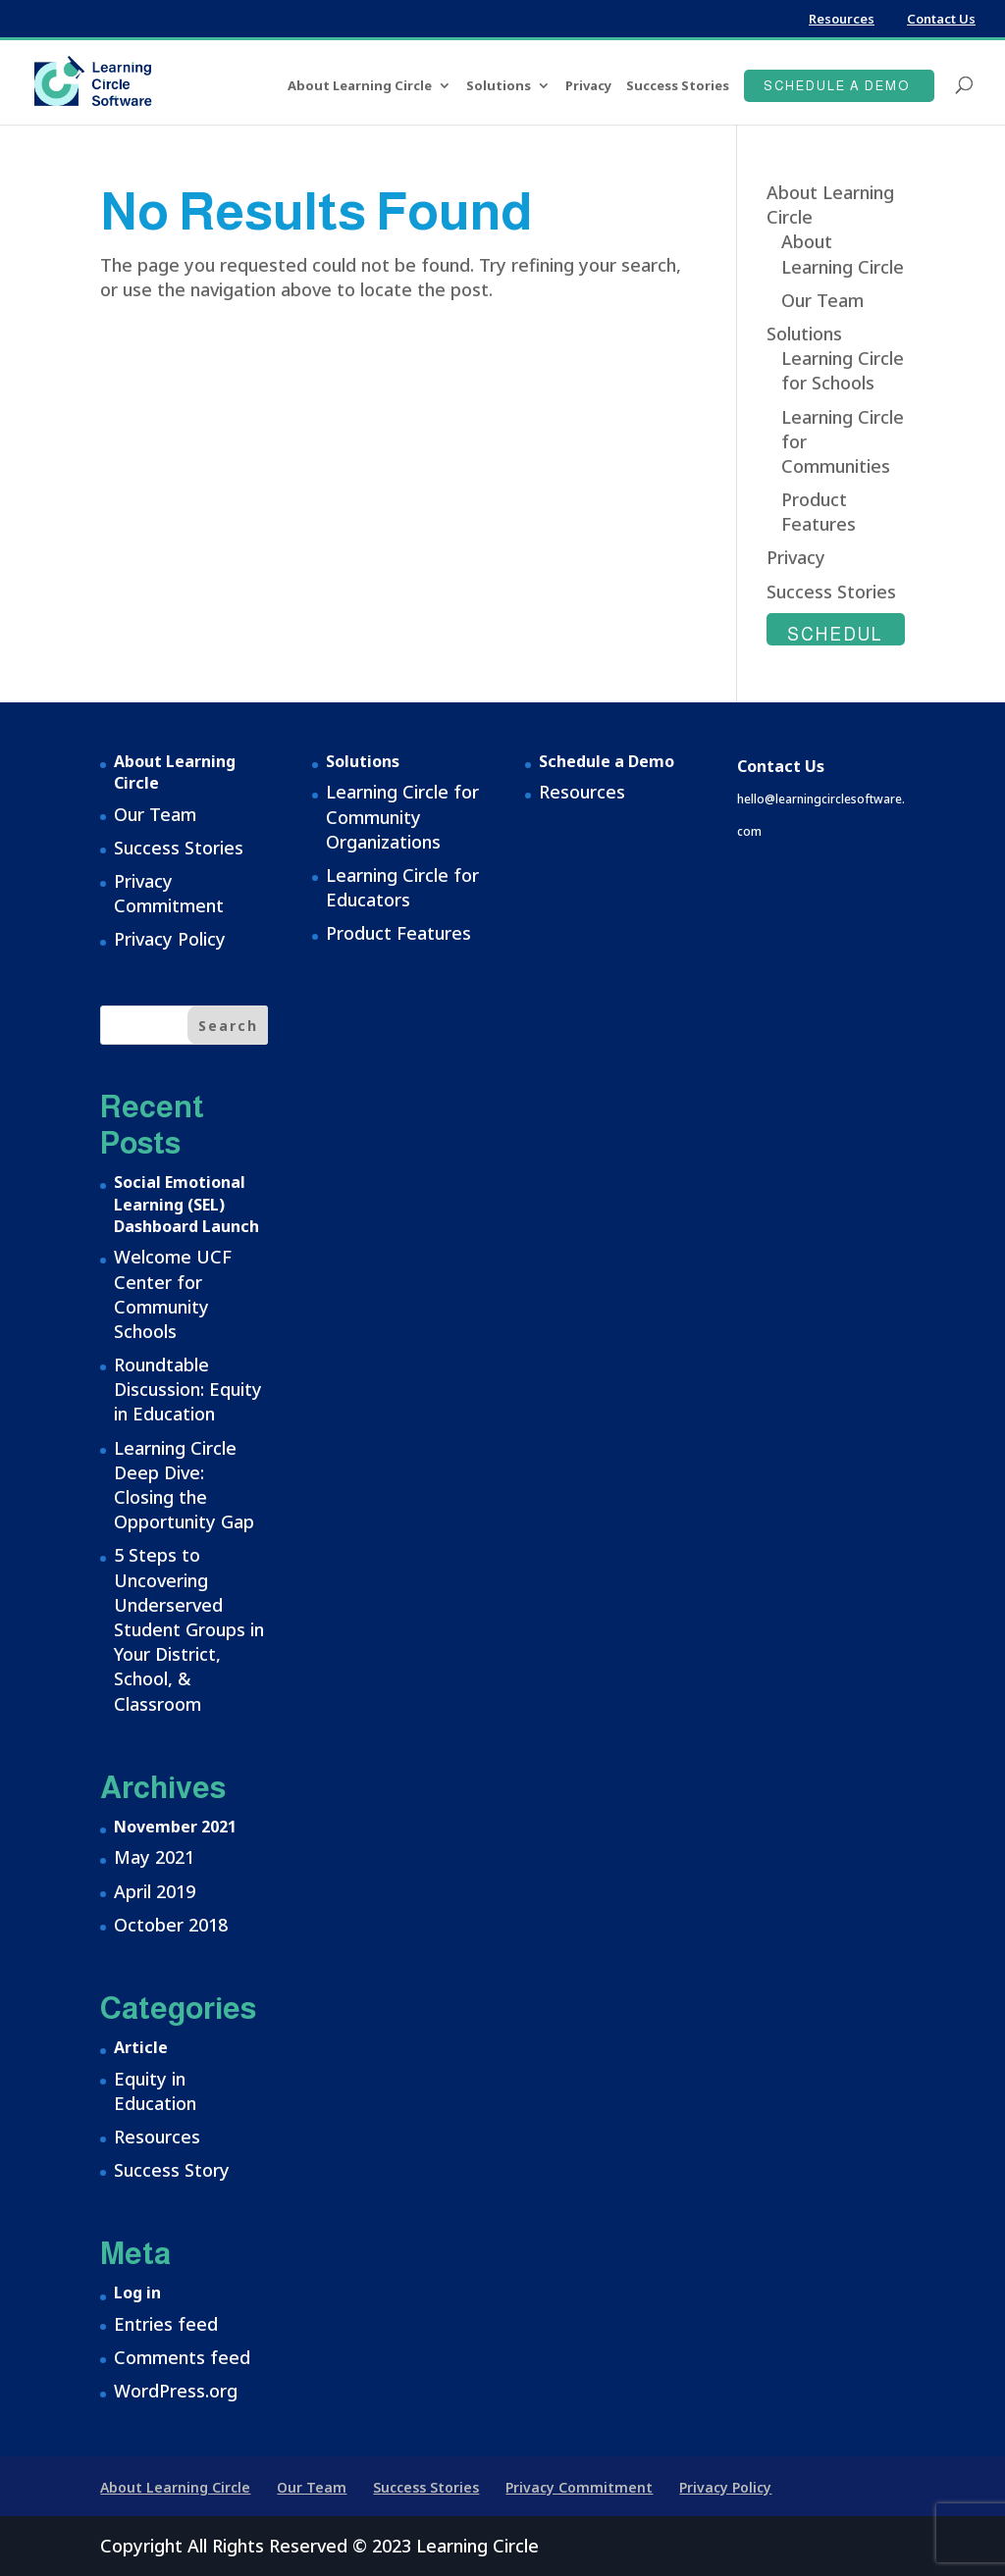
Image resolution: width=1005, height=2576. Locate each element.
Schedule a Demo (837, 86)
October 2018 (171, 1924)
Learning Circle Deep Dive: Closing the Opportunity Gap (184, 1485)
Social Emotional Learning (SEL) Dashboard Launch (186, 1204)
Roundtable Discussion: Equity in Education (188, 1389)
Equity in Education (155, 2091)
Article (141, 2047)
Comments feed (182, 2357)
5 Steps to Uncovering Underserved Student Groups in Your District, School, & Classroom (189, 1629)
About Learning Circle (360, 86)
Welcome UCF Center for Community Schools (173, 1294)
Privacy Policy (170, 939)
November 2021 (175, 1826)
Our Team (822, 300)
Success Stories (677, 86)
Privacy (588, 86)
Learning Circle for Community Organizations (402, 816)
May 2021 (154, 1857)
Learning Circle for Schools (842, 370)
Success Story (172, 2170)
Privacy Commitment (169, 893)
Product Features (818, 512)
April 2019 (154, 1891)
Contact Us (941, 18)
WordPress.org (176, 2390)
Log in (137, 2292)
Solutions (498, 86)
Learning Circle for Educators (402, 887)
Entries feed (166, 2324)
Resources (841, 18)
